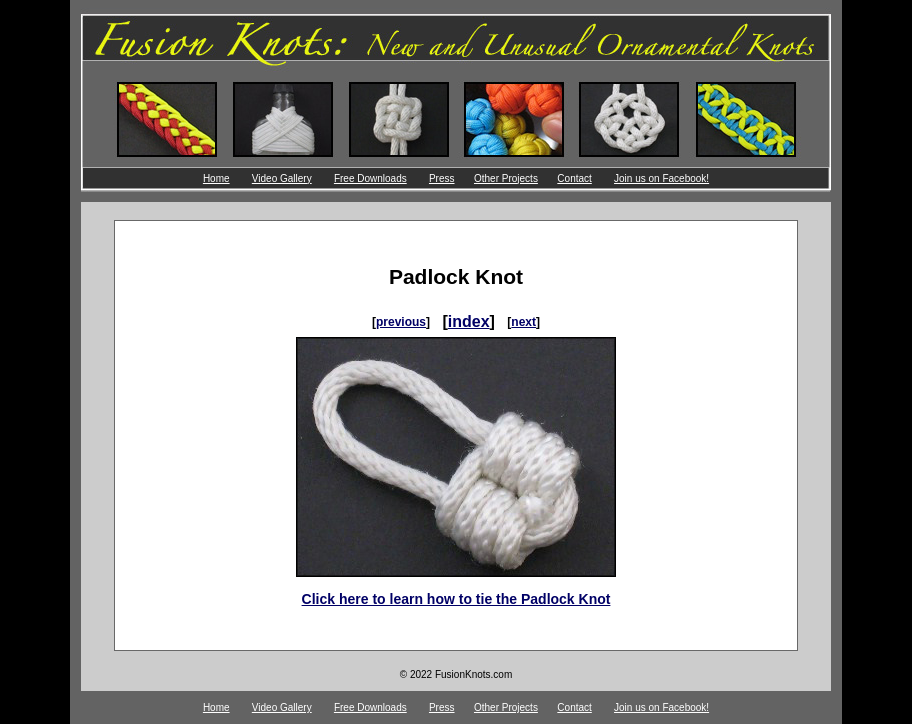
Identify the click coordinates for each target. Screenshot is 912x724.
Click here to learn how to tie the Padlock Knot (456, 599)
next (523, 322)
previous (401, 322)
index (469, 321)
